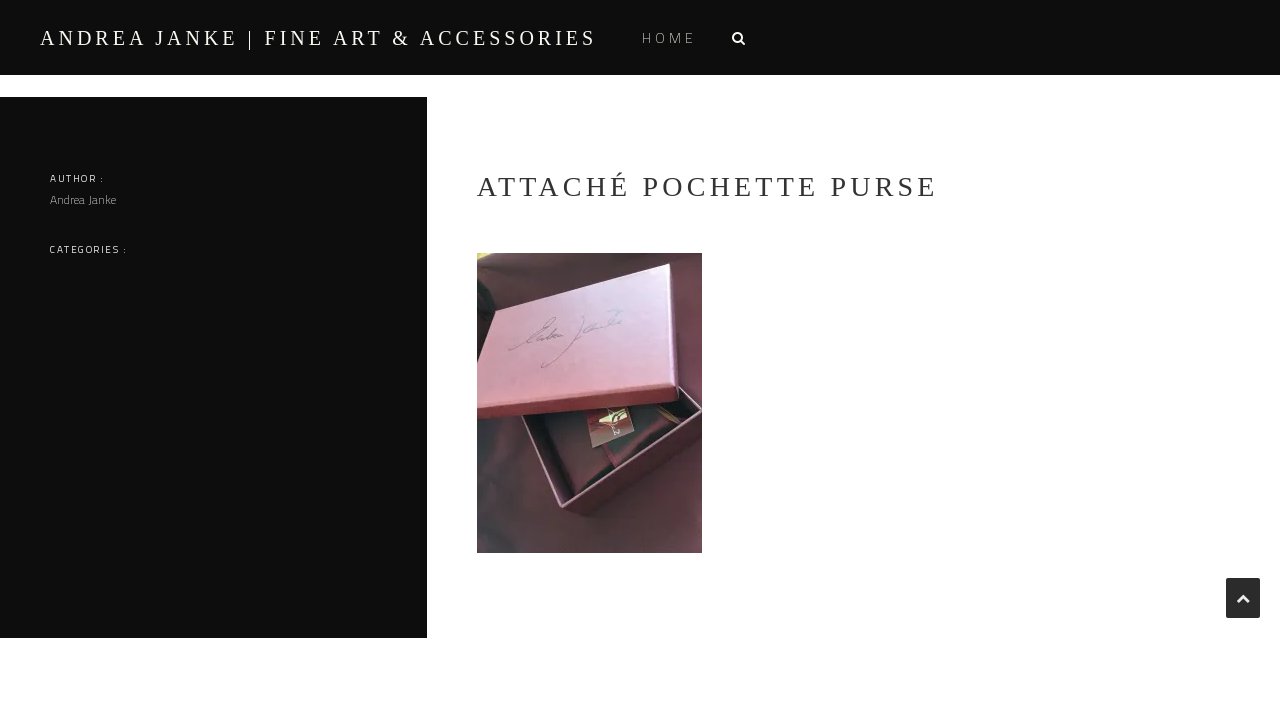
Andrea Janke (83, 199)
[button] (738, 37)
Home (669, 37)
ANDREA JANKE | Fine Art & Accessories (318, 38)
